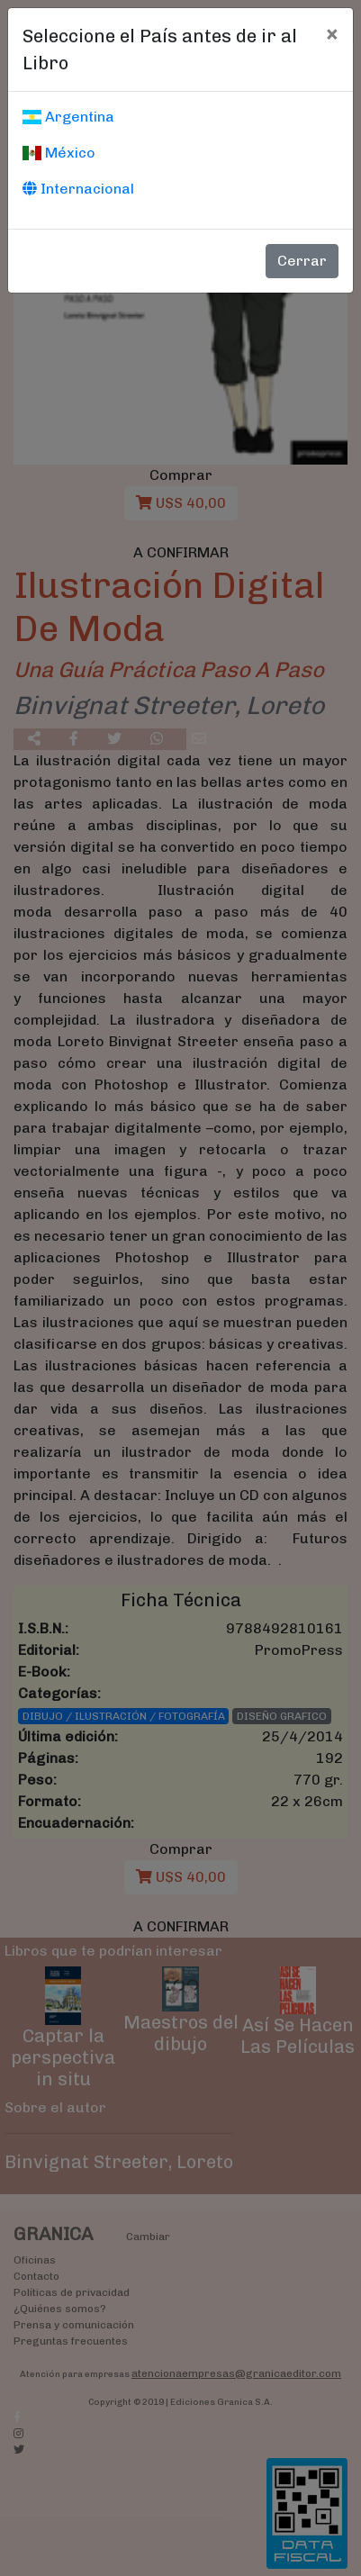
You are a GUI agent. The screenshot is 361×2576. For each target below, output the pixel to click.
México (59, 152)
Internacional (78, 188)
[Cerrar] (332, 33)
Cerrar (302, 260)
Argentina (68, 116)
